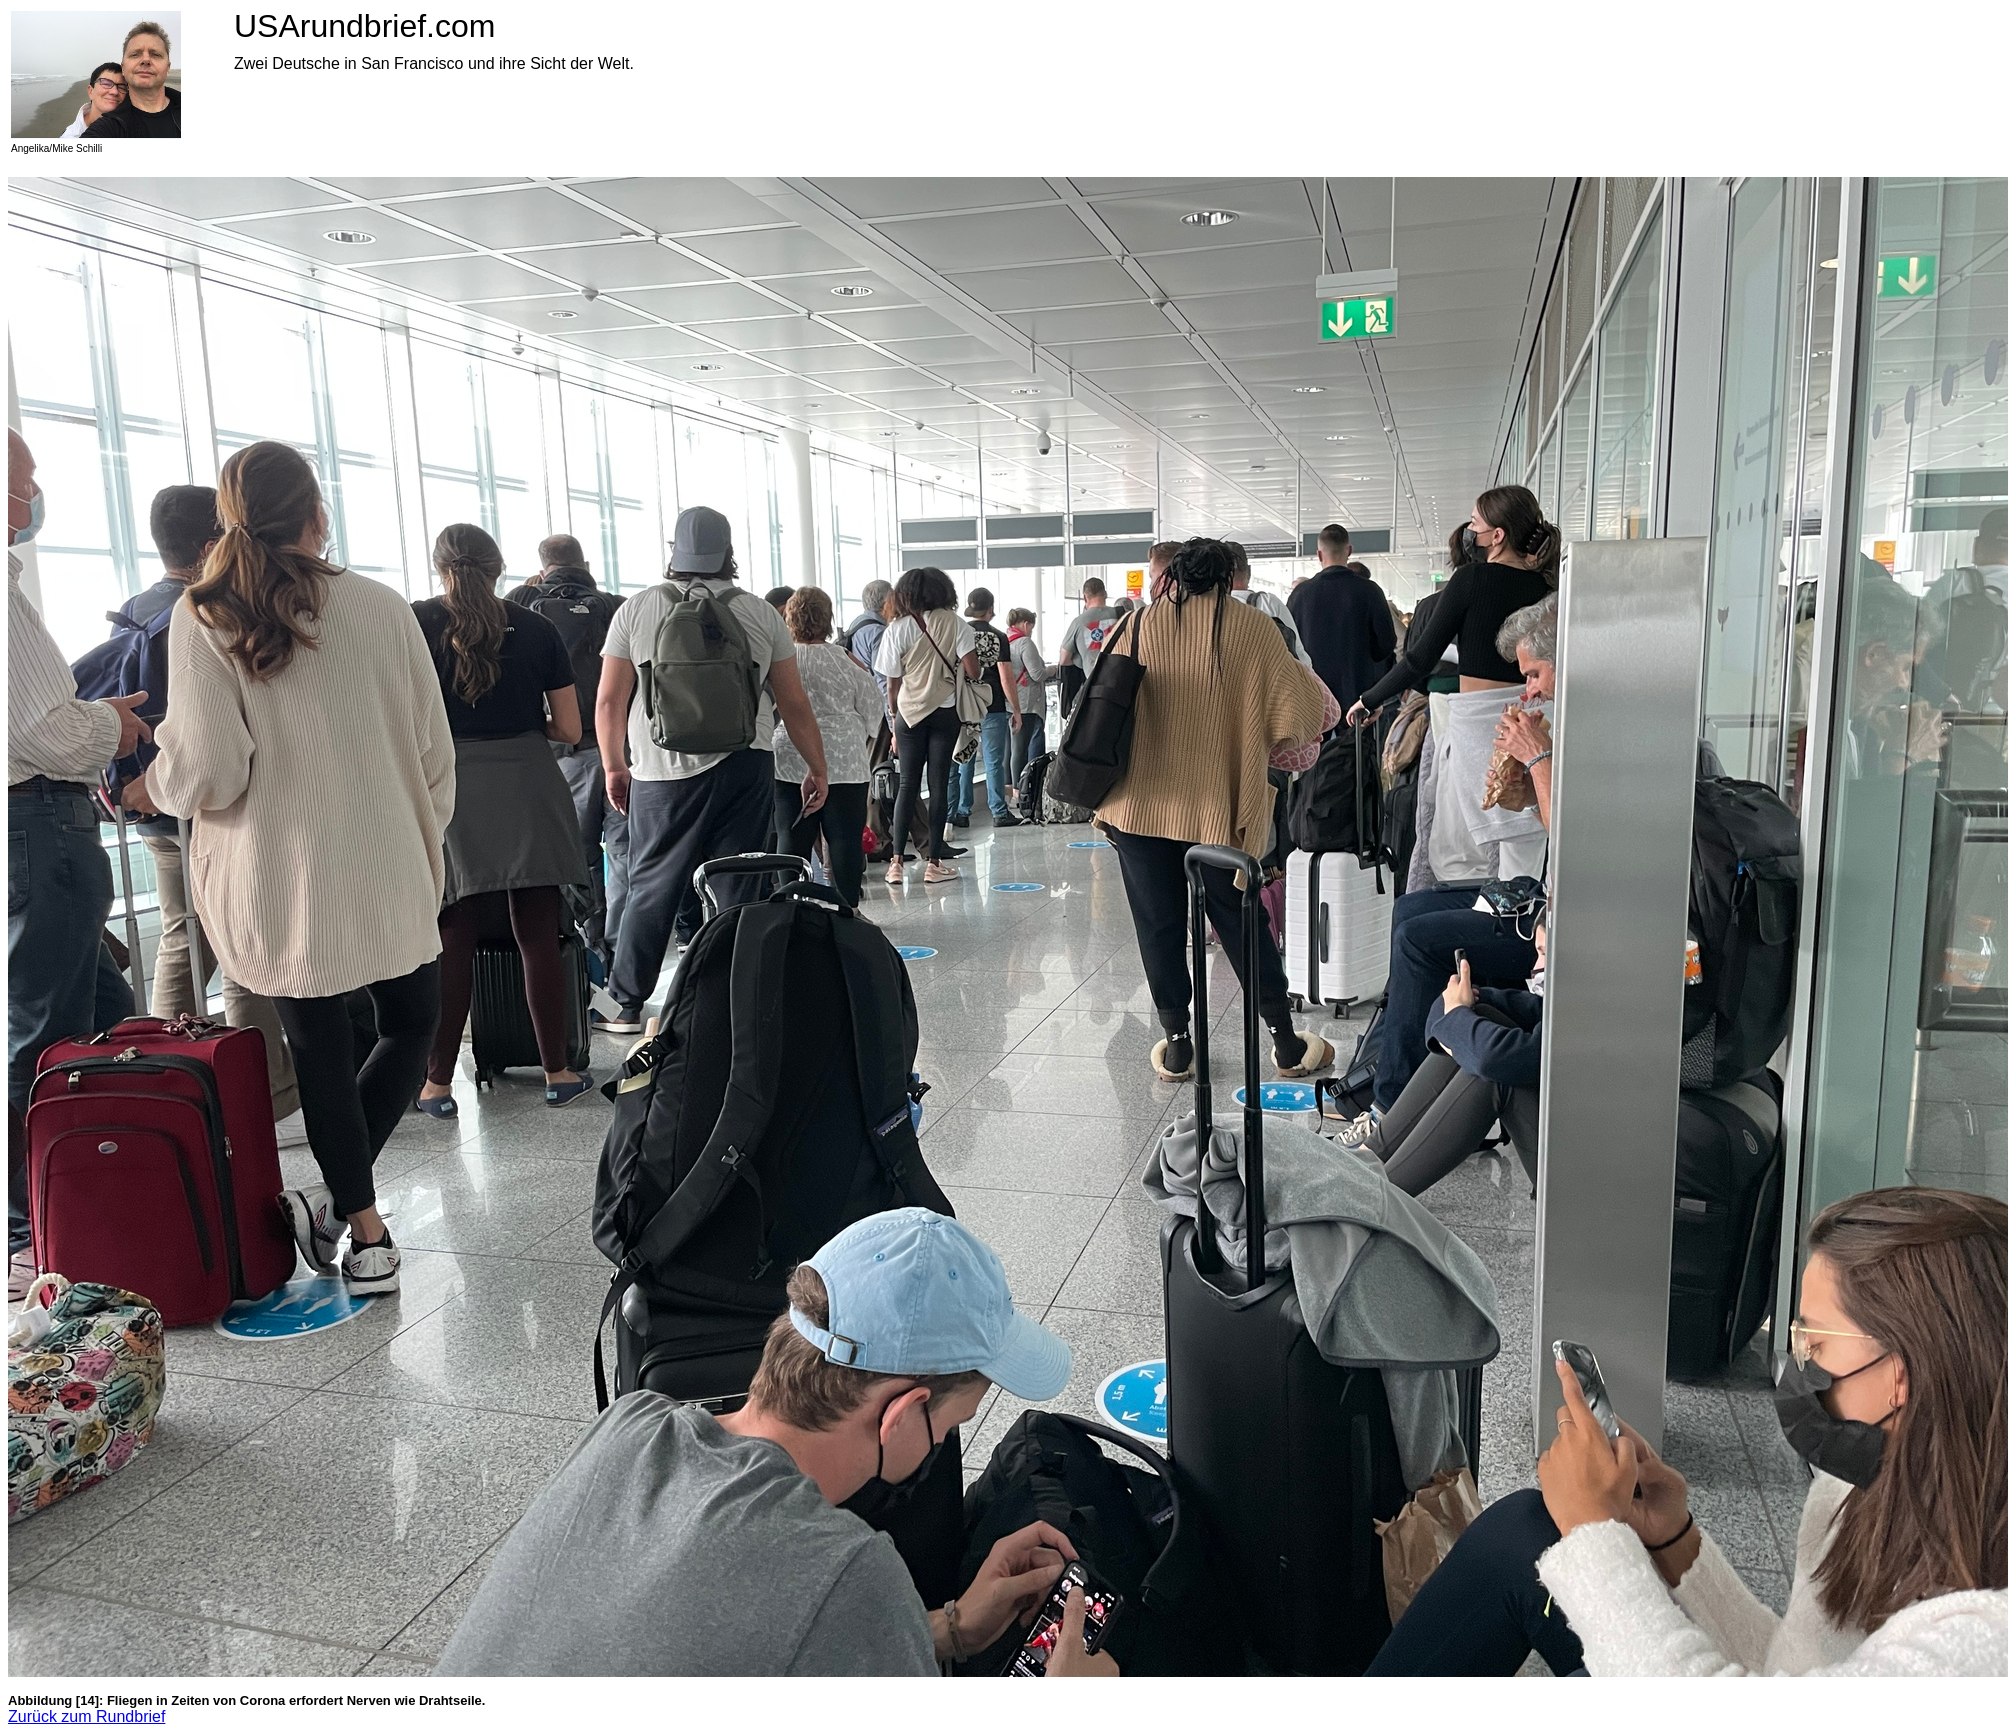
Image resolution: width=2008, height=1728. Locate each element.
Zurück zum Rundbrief (86, 1716)
